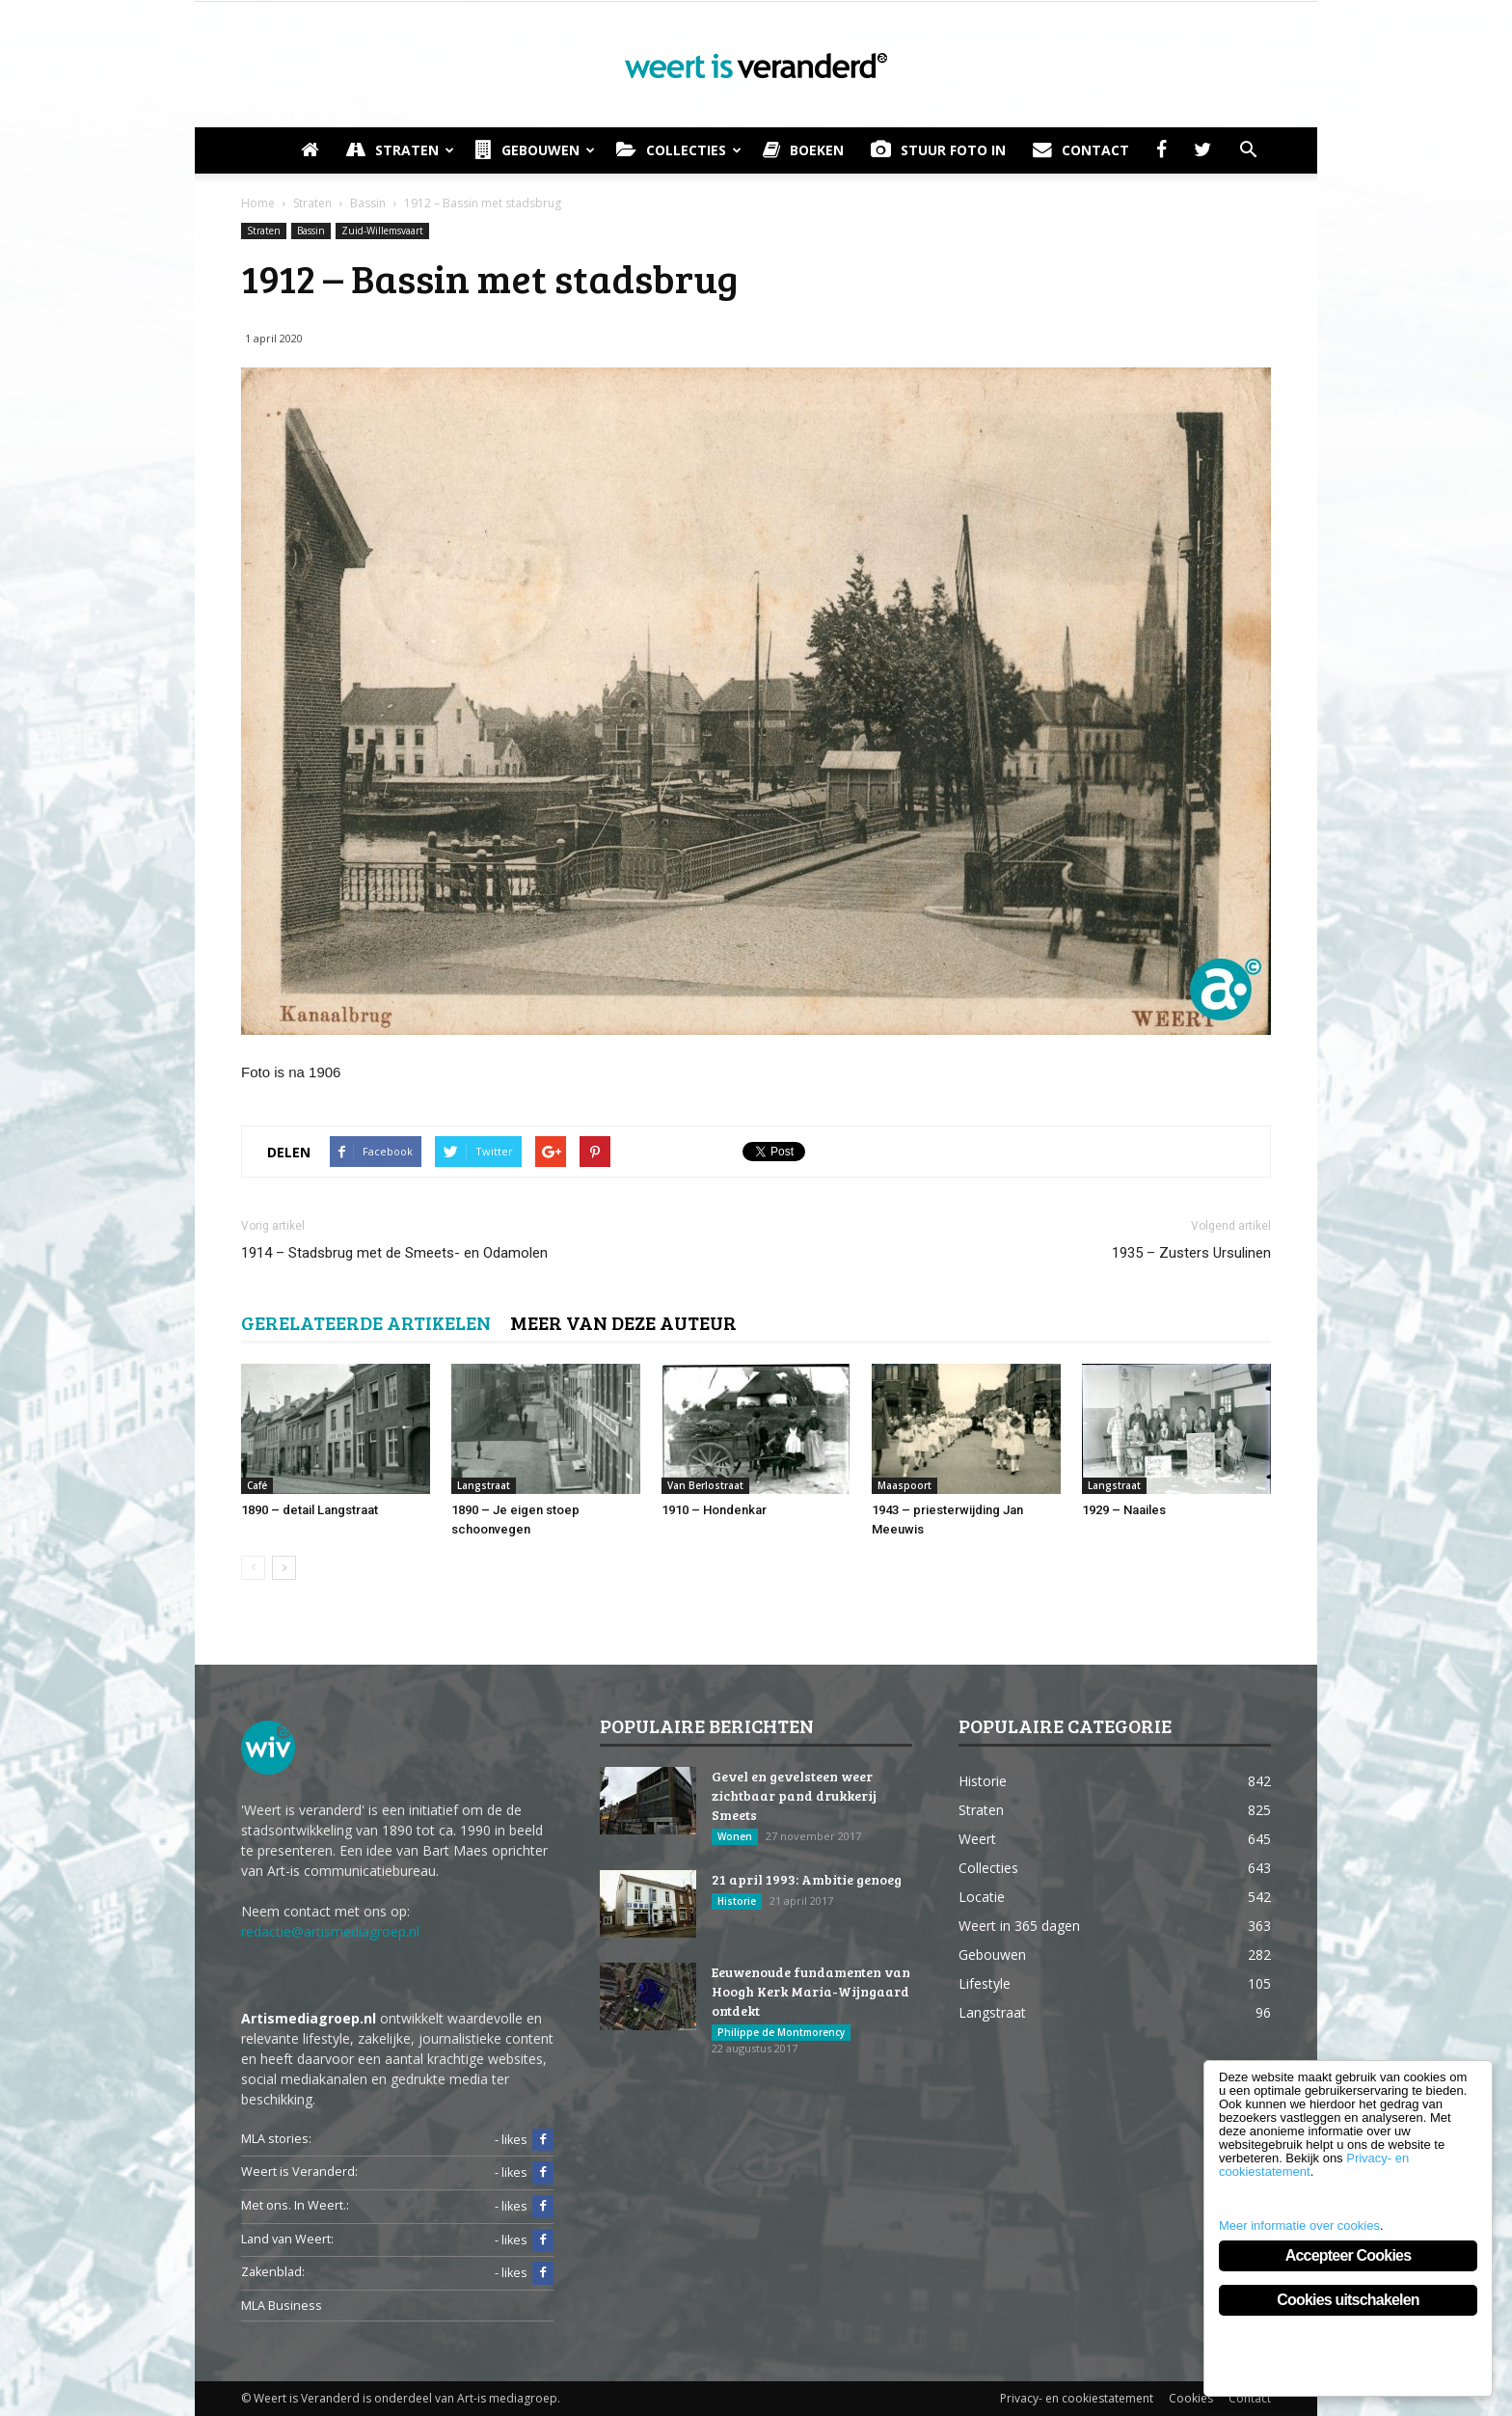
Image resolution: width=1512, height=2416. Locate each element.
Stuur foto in (938, 150)
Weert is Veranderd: (299, 2171)
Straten (399, 150)
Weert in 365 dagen (1019, 1925)
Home (258, 203)
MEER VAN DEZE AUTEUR (623, 1322)
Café (257, 1485)
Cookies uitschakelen (1348, 2300)
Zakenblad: (273, 2272)
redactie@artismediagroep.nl (330, 1931)
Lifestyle (984, 1983)
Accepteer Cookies (1348, 2255)
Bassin (311, 230)
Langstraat (483, 1485)
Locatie (981, 1896)
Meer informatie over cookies (1299, 2225)
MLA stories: (276, 2139)
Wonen (734, 1836)
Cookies (1191, 2398)
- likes (524, 2140)
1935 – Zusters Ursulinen (1191, 1253)
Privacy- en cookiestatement (1076, 2398)
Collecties (679, 150)
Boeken (803, 150)
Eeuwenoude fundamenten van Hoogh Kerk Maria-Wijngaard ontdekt (811, 1991)
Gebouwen (535, 150)
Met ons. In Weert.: (295, 2205)
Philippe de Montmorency (781, 2032)
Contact (1081, 150)
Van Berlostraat (705, 1485)
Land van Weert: (287, 2239)
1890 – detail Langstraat (309, 1510)
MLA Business (281, 2305)
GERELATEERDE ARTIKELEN (366, 1322)
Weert (977, 1839)
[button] (1248, 150)
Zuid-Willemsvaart (382, 230)
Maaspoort (905, 1485)
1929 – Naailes (1124, 1510)
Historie (736, 1901)
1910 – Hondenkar (714, 1510)
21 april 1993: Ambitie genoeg (807, 1879)
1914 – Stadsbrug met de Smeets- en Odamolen (394, 1253)
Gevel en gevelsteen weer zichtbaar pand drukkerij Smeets (794, 1795)
